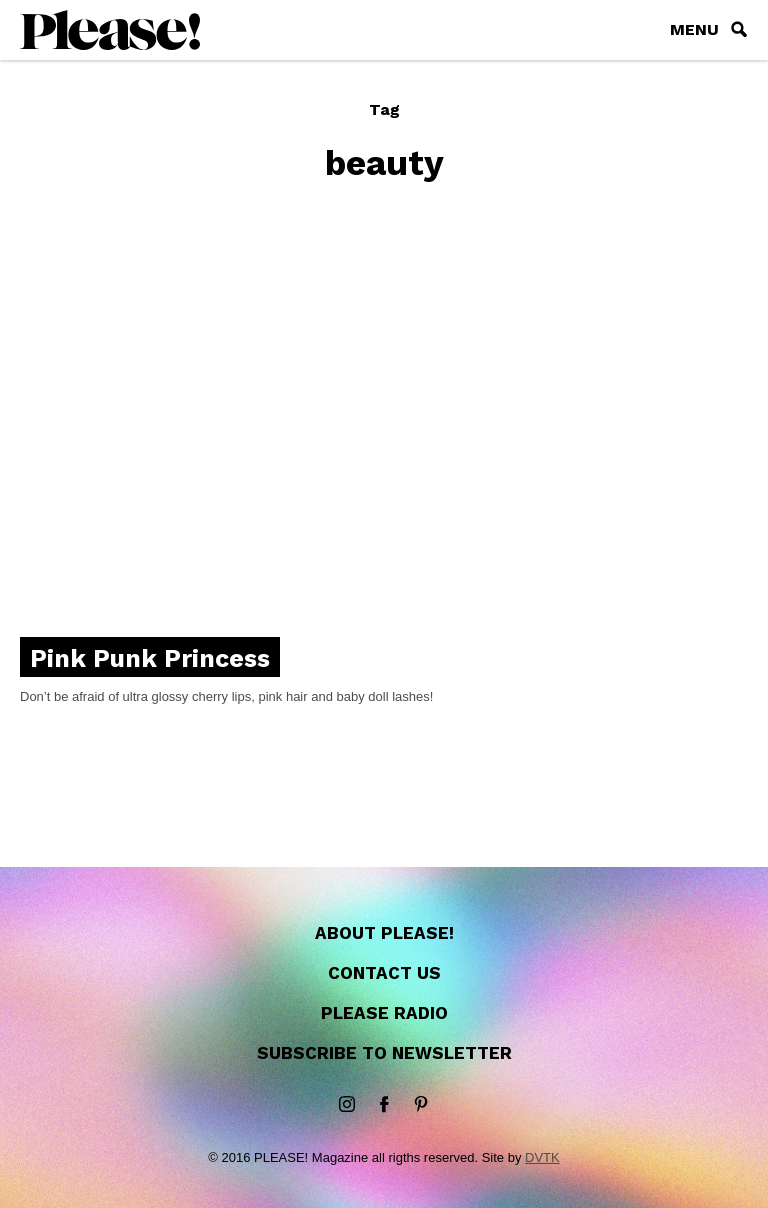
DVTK (542, 1157)
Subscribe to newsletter (384, 1053)
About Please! (384, 933)
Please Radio (384, 1013)
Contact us (384, 973)
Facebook (384, 1105)
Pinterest (421, 1105)
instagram (347, 1105)
